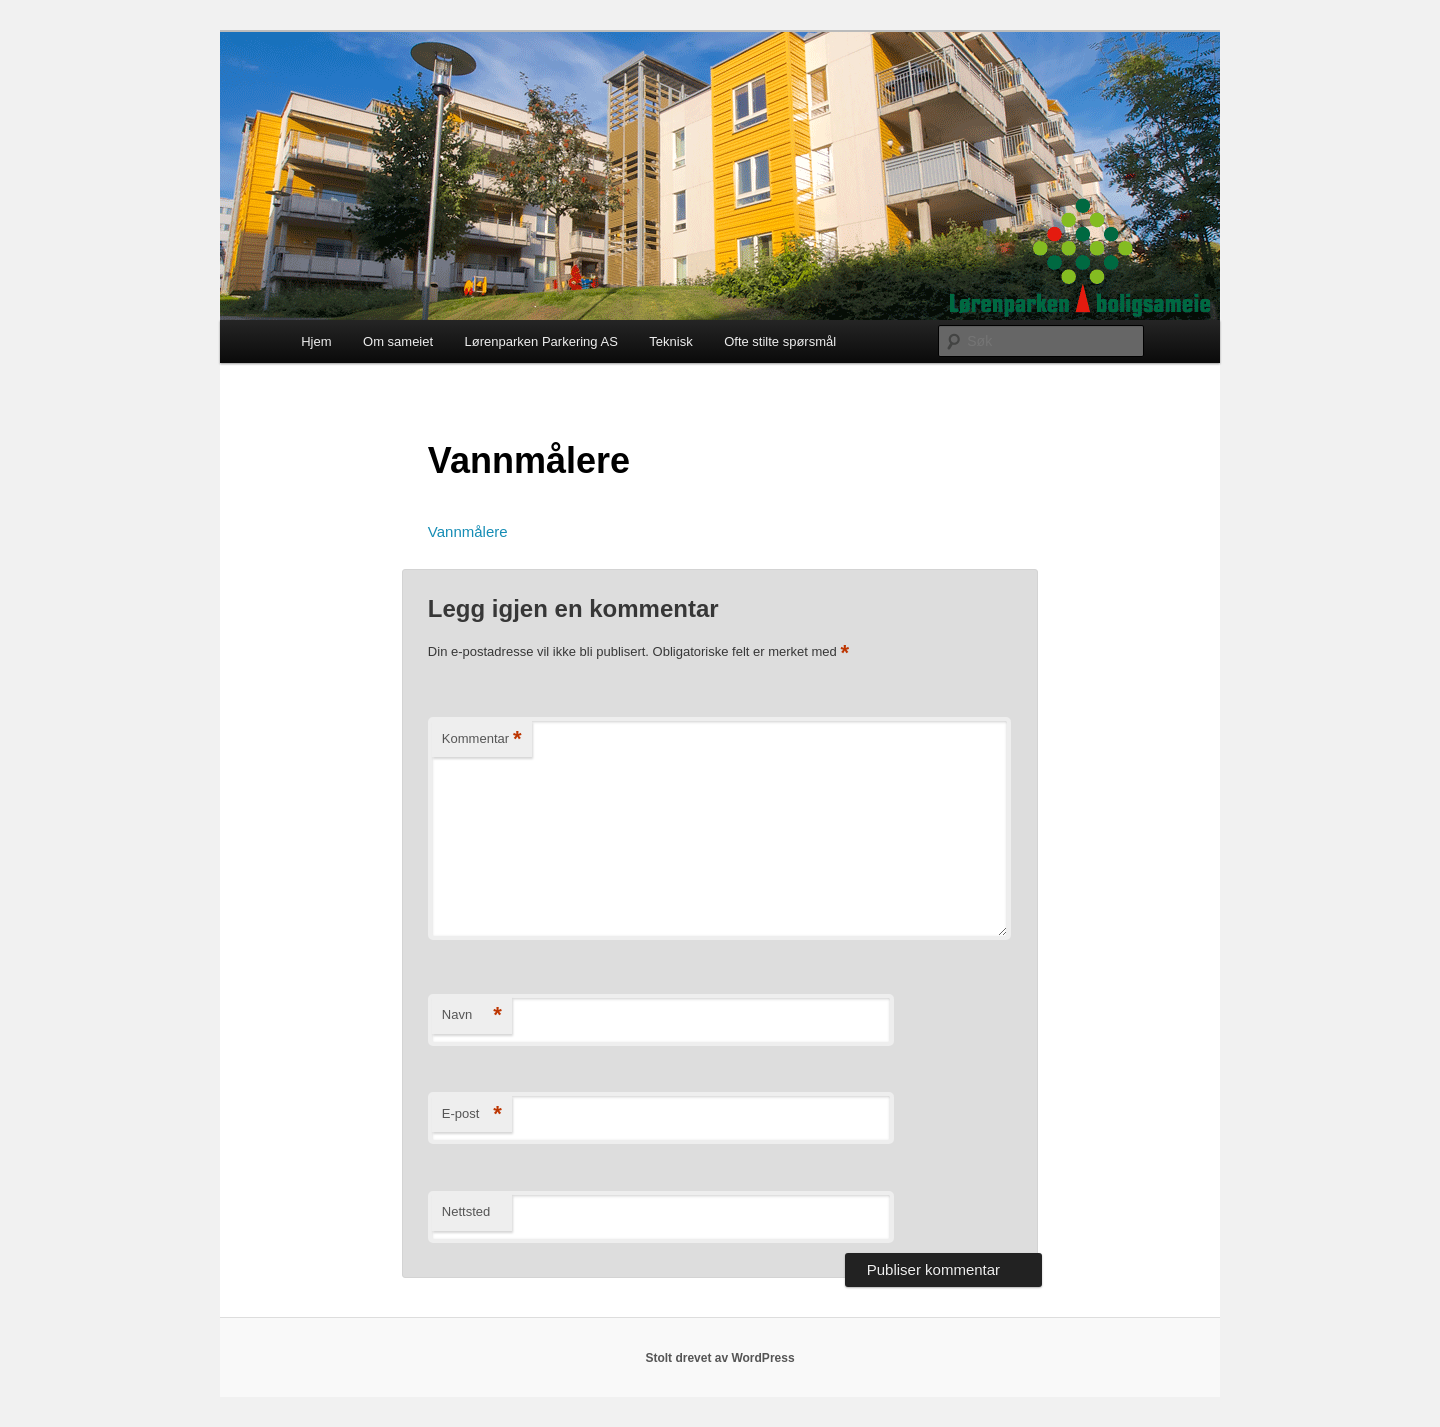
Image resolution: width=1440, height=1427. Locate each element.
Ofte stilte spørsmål (780, 341)
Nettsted (466, 1211)
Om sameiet (398, 341)
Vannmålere (468, 531)
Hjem (316, 341)
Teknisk (670, 341)
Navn (472, 1015)
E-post (472, 1114)
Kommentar (482, 739)
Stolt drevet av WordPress (719, 1358)
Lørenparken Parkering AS (541, 341)
